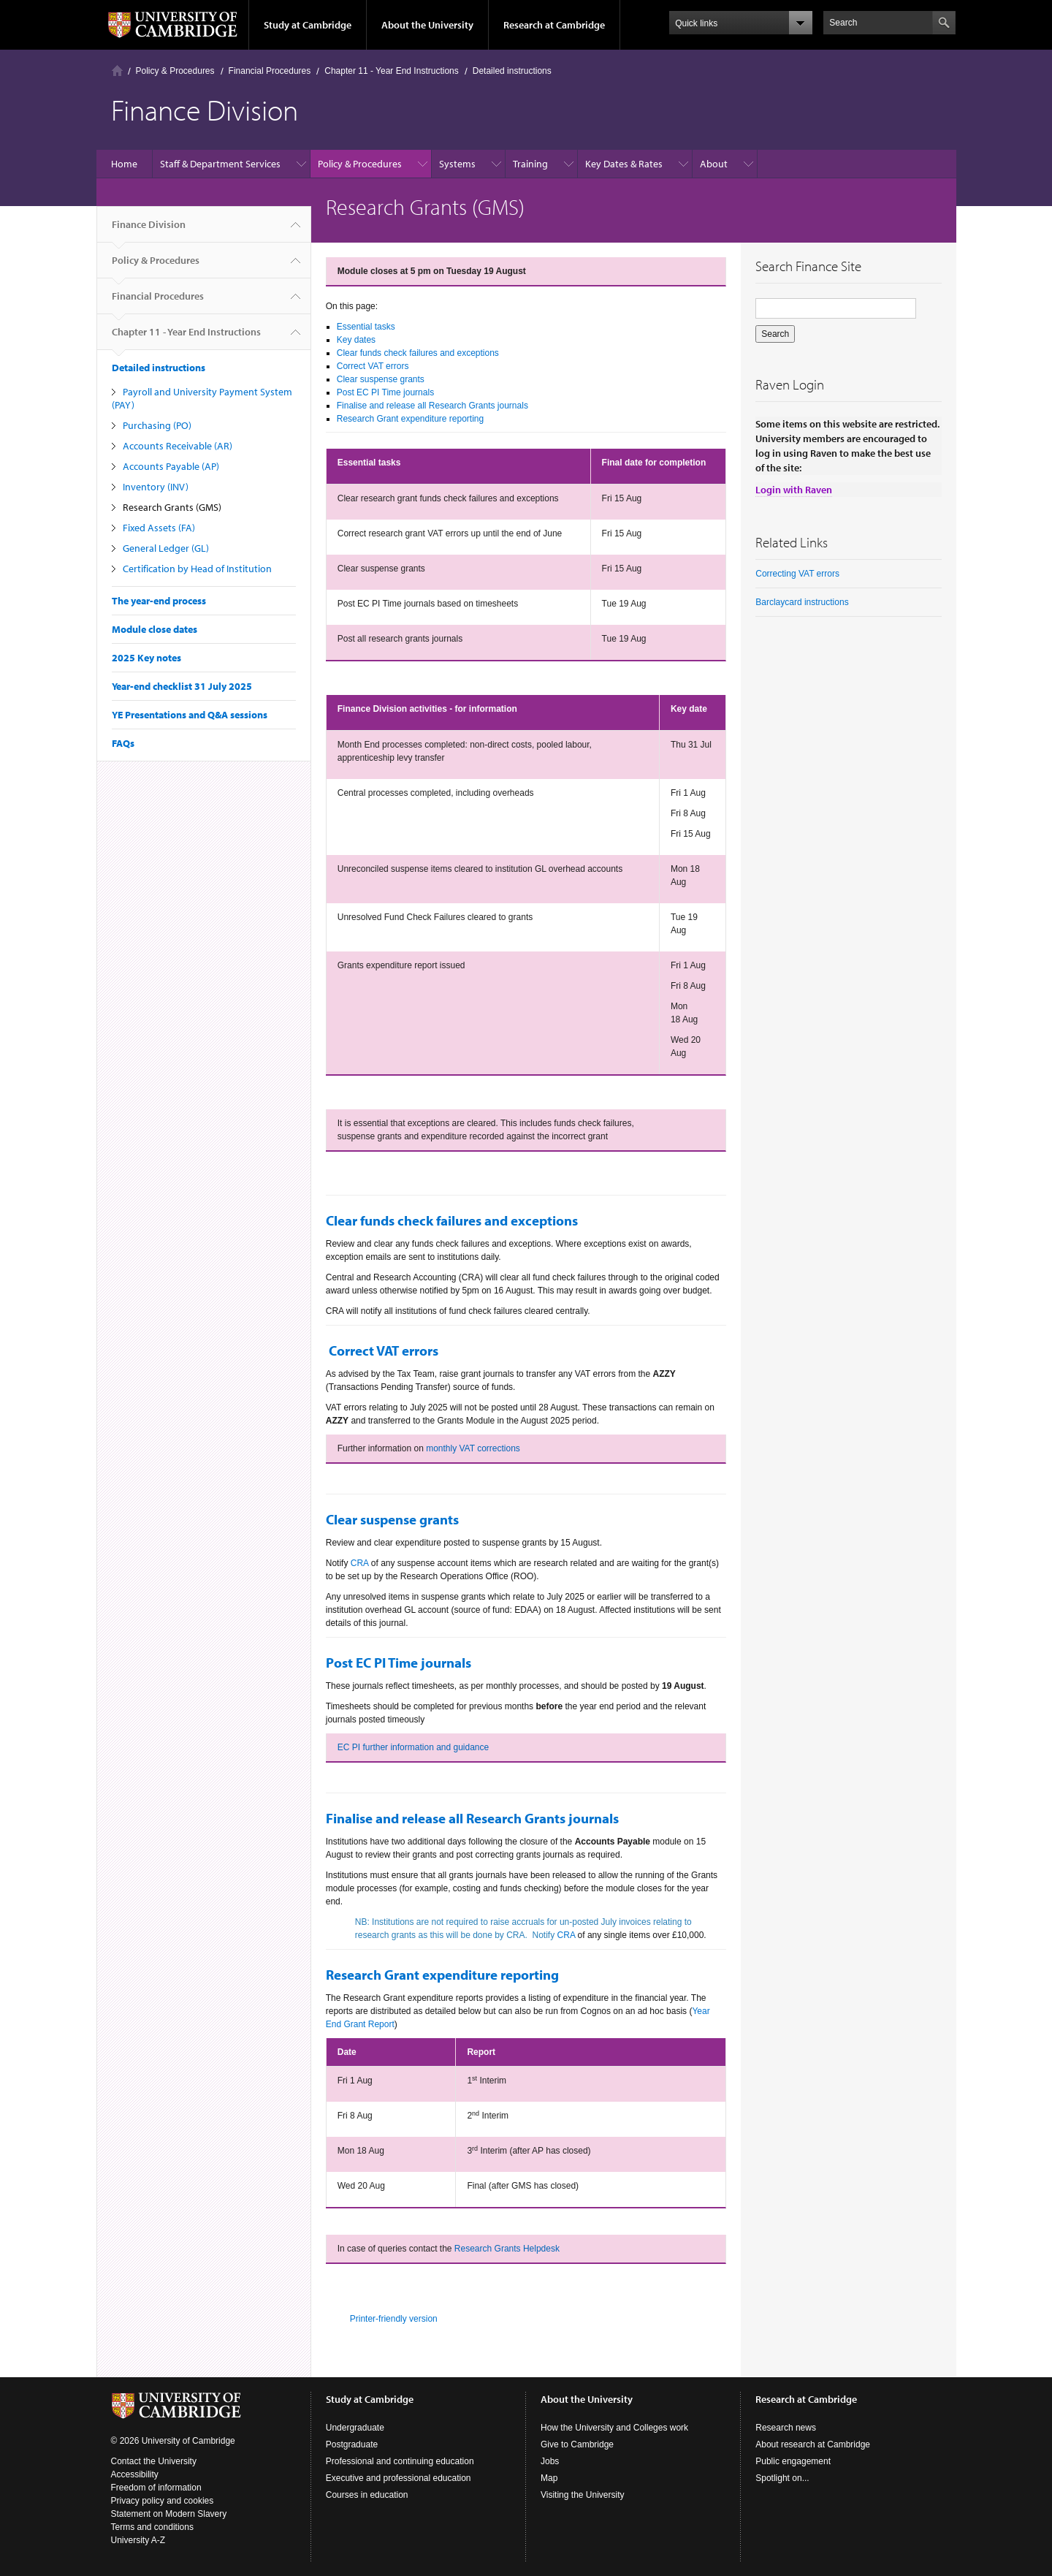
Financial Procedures (270, 71)
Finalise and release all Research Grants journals (432, 405)
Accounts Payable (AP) (171, 466)
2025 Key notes (146, 657)
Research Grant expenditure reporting (410, 419)
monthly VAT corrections (473, 1448)
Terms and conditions (152, 2527)
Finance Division (149, 230)
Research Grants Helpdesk (507, 2248)
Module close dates (154, 629)
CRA (360, 1563)
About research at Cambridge (812, 2444)
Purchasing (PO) (157, 425)
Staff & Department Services (220, 163)
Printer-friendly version (394, 2319)
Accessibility (135, 2474)
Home (117, 70)
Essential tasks (366, 327)
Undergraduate (355, 2428)
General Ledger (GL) (166, 548)
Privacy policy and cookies (162, 2501)
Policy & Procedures (175, 71)
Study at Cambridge (307, 24)
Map (549, 2478)
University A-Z (138, 2540)
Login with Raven (793, 489)
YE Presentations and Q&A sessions (189, 714)
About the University (427, 24)
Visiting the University (583, 2495)
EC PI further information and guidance (413, 1747)
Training (530, 163)
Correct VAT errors (373, 366)
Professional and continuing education (400, 2461)
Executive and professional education (398, 2478)
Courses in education (367, 2495)
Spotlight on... (782, 2478)
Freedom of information (156, 2487)
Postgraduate (352, 2444)
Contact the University (154, 2461)
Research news (785, 2428)
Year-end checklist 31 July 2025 (182, 686)
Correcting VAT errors (797, 574)
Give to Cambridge (577, 2444)
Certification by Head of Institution (197, 568)
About (714, 163)
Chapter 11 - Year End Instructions (391, 71)
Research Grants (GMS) (172, 507)
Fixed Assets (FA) (159, 527)
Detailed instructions (512, 71)
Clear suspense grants (380, 379)
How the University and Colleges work (614, 2428)
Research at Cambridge (554, 24)
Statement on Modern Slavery (169, 2514)
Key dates (356, 340)
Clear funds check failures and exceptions (418, 353)
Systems (457, 163)
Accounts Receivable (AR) (177, 445)
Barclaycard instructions (801, 602)
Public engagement (793, 2461)
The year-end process (159, 600)
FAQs (123, 743)
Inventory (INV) (155, 486)
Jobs (550, 2461)
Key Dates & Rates (624, 163)
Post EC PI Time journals (385, 392)
